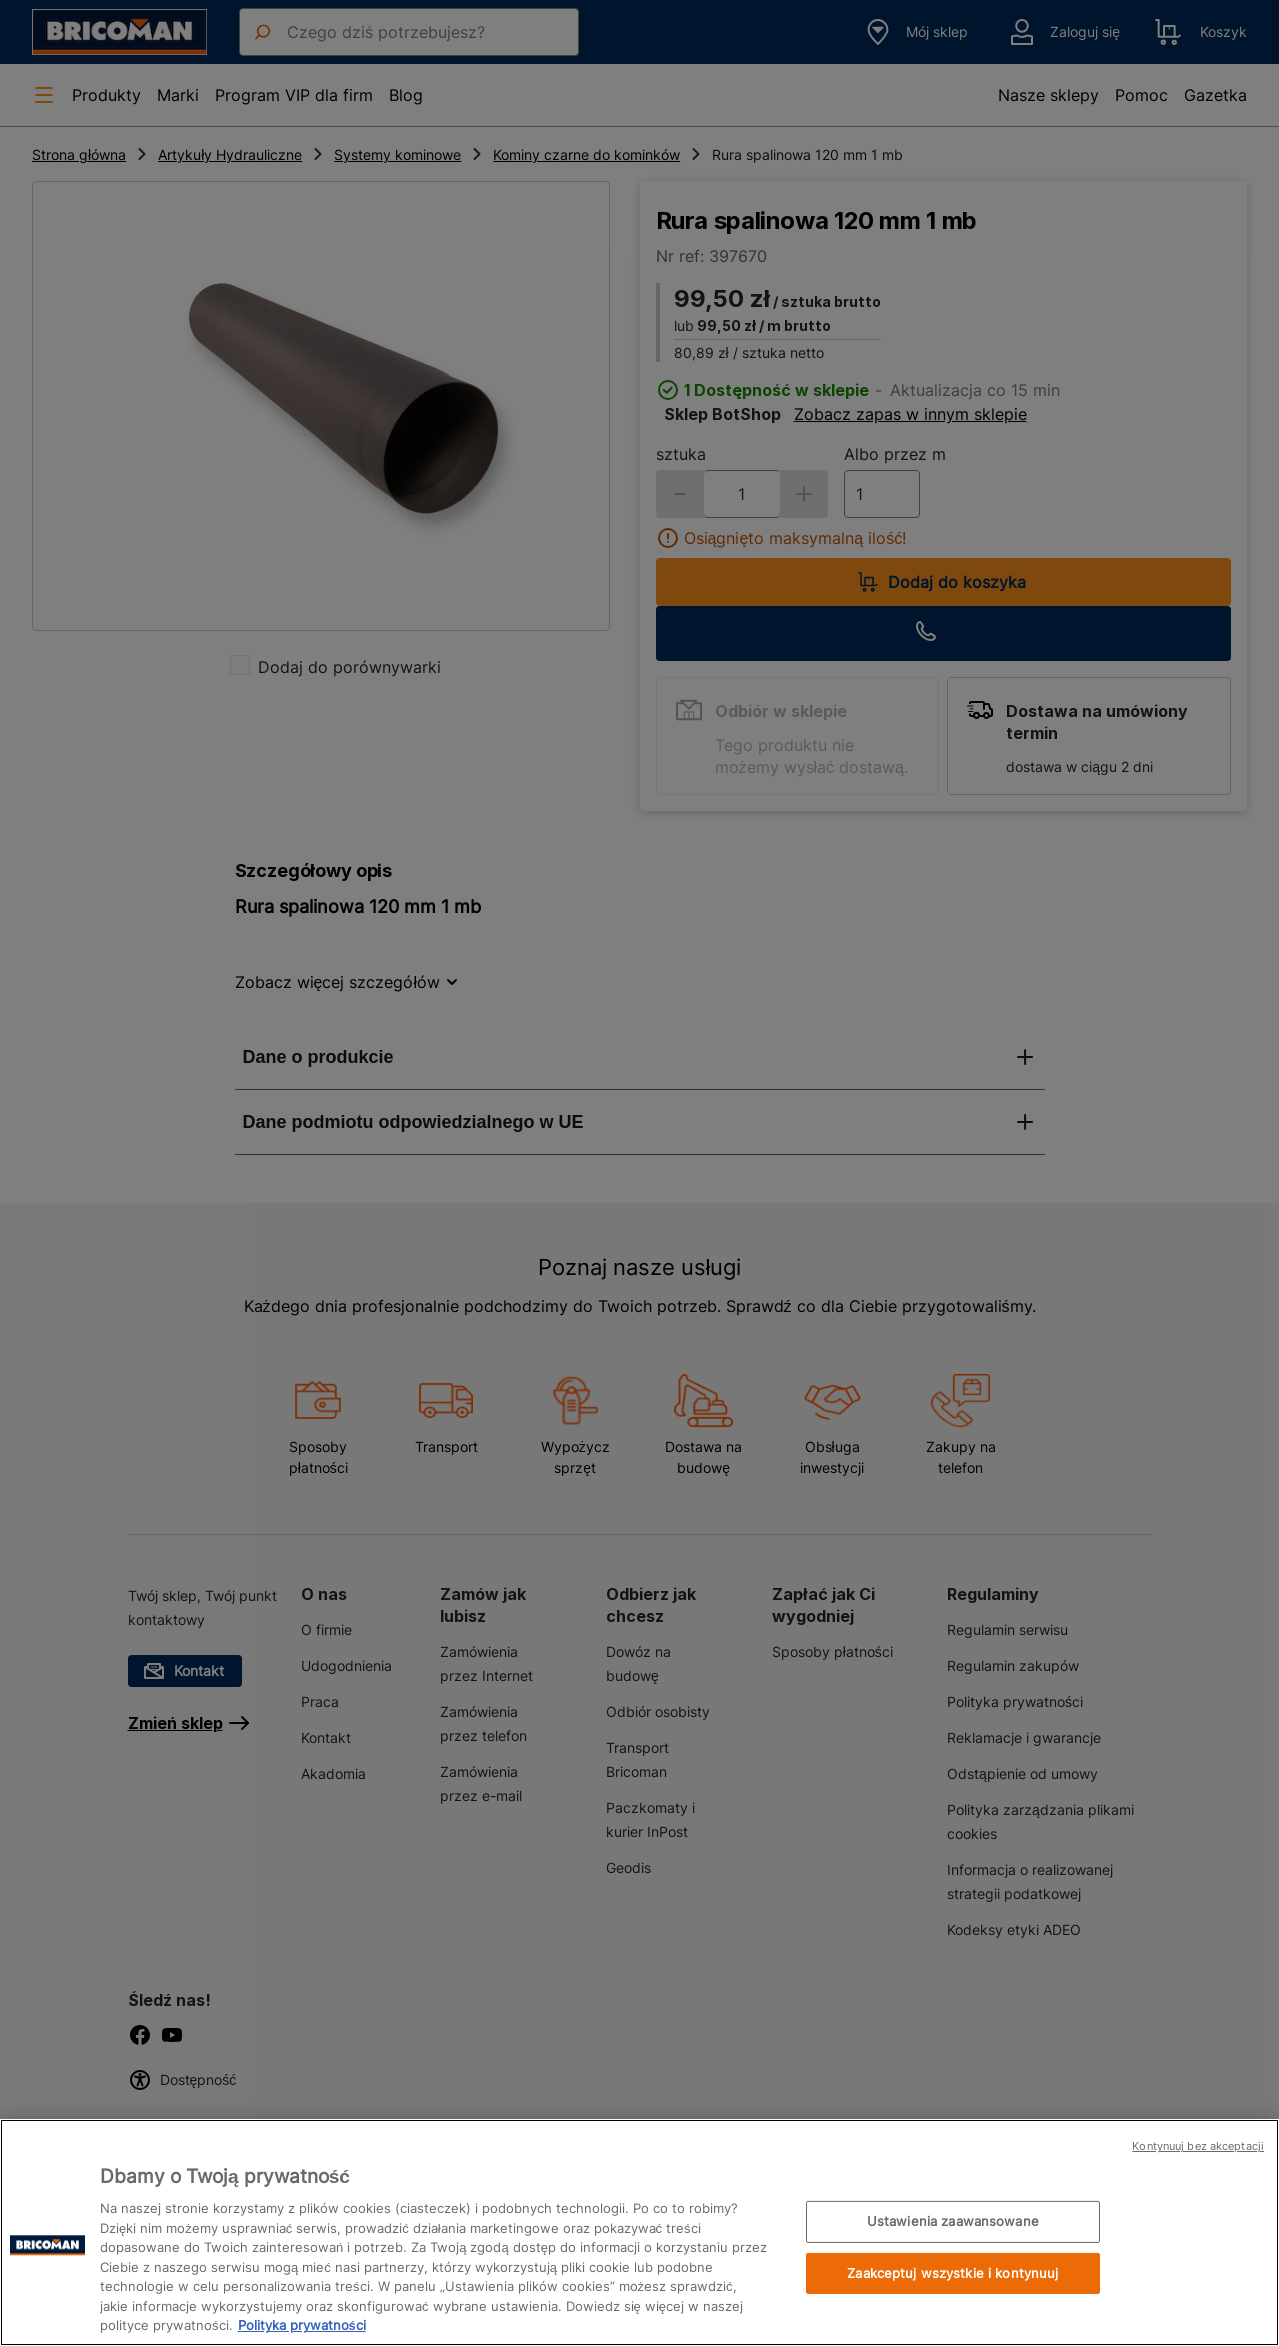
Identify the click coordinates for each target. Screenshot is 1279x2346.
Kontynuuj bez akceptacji (1198, 2146)
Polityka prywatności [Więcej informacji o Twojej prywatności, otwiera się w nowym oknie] (302, 2325)
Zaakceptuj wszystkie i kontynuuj (952, 2273)
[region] (639, 2232)
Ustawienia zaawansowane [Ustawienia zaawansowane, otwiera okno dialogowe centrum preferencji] (953, 2221)
